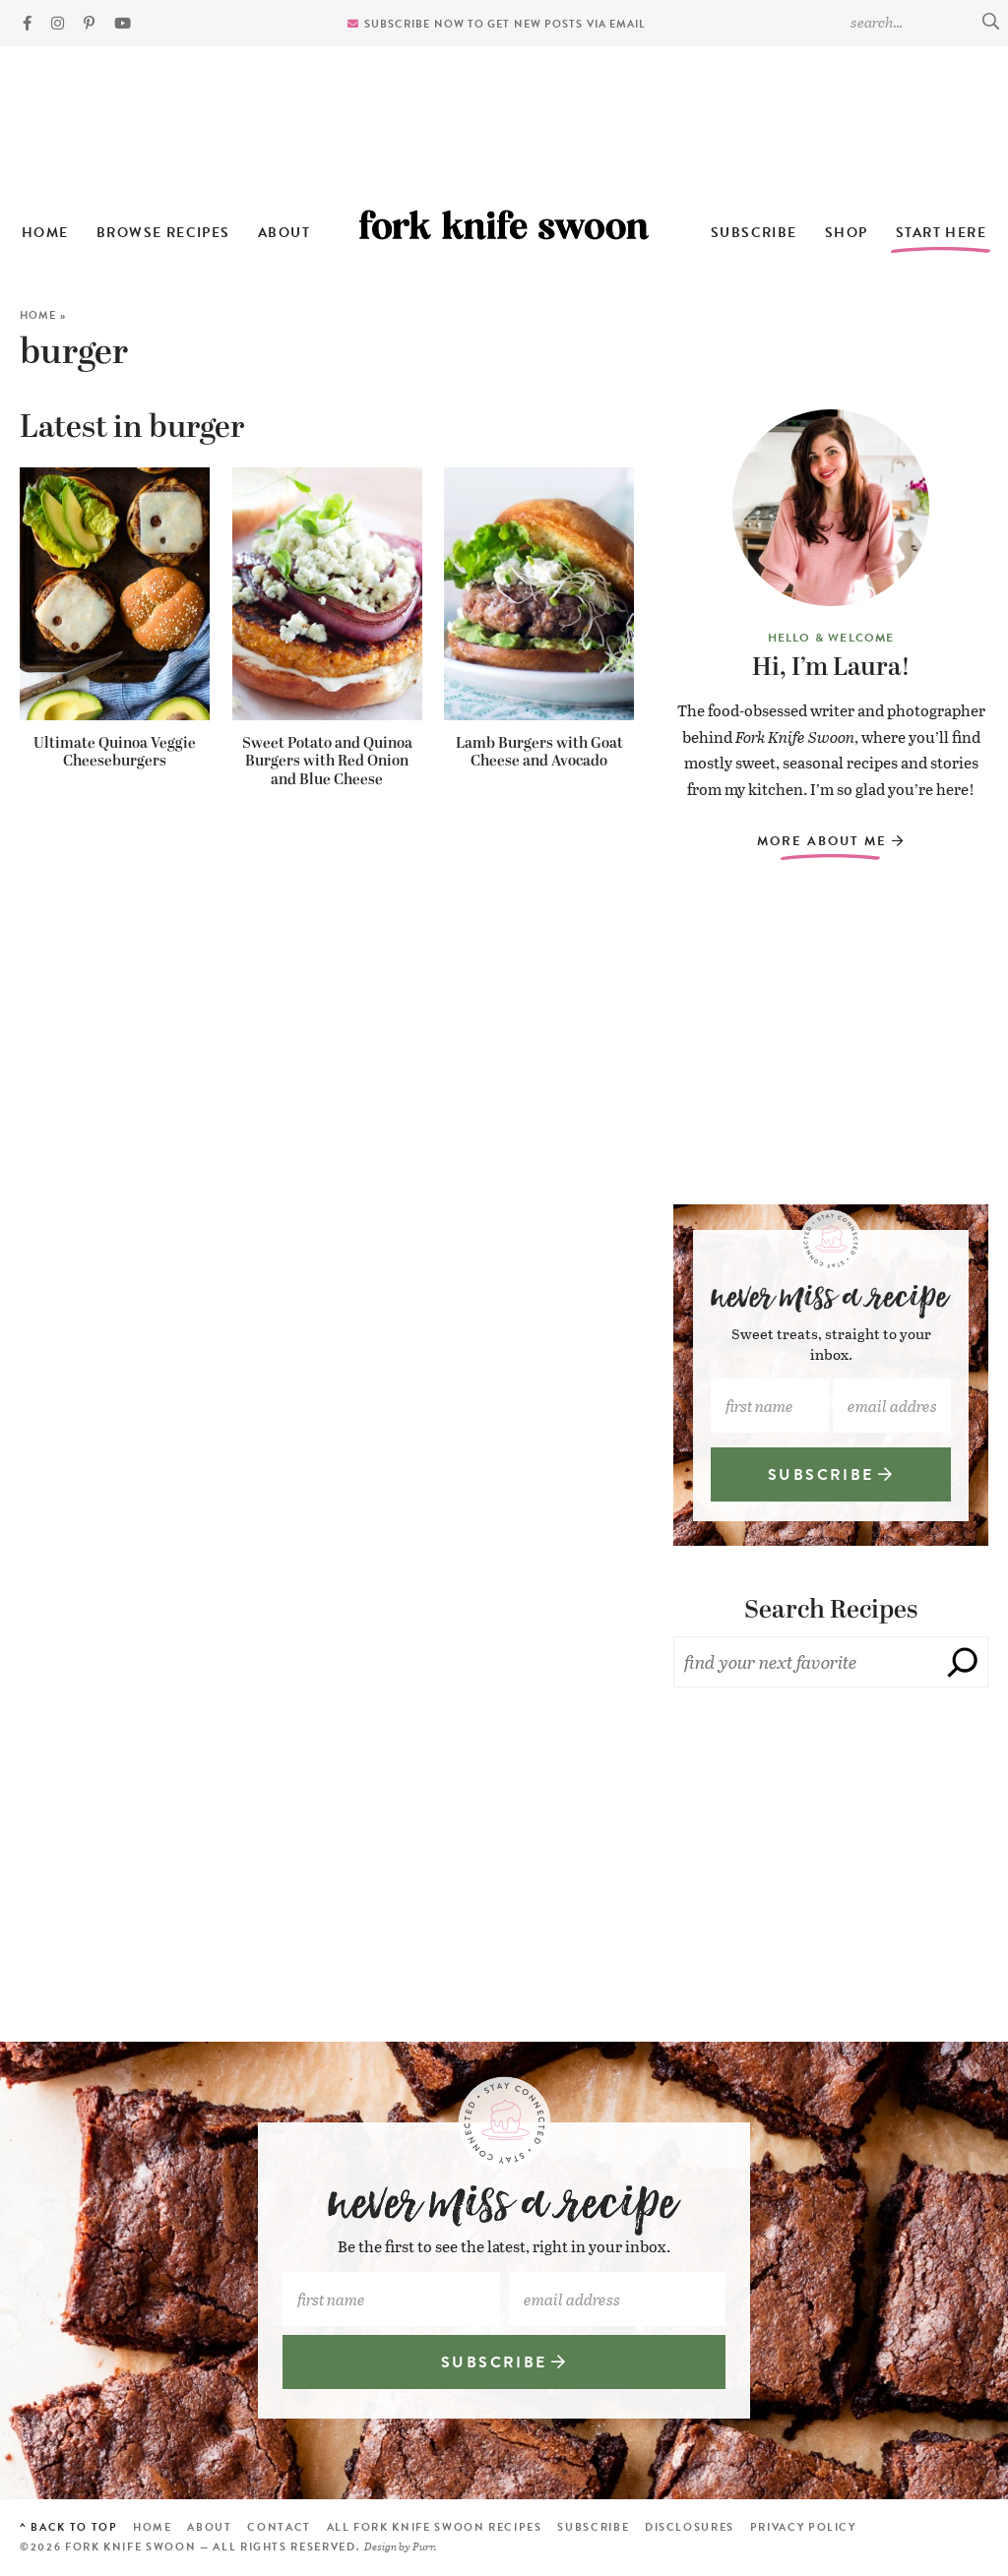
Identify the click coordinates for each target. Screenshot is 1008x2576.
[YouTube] (122, 23)
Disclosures (689, 2527)
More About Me (830, 841)
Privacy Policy (803, 2527)
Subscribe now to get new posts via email (505, 24)
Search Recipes (830, 1610)
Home (45, 232)
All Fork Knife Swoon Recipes (434, 2527)
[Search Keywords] (924, 21)
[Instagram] (57, 23)
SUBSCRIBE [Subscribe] (831, 1474)
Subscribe (754, 232)
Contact (279, 2527)
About (284, 232)
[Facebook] (27, 23)
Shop (846, 232)
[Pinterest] (89, 23)
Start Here (941, 232)
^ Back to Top (68, 2527)
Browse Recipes (163, 232)
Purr (423, 2546)
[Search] (962, 1662)
